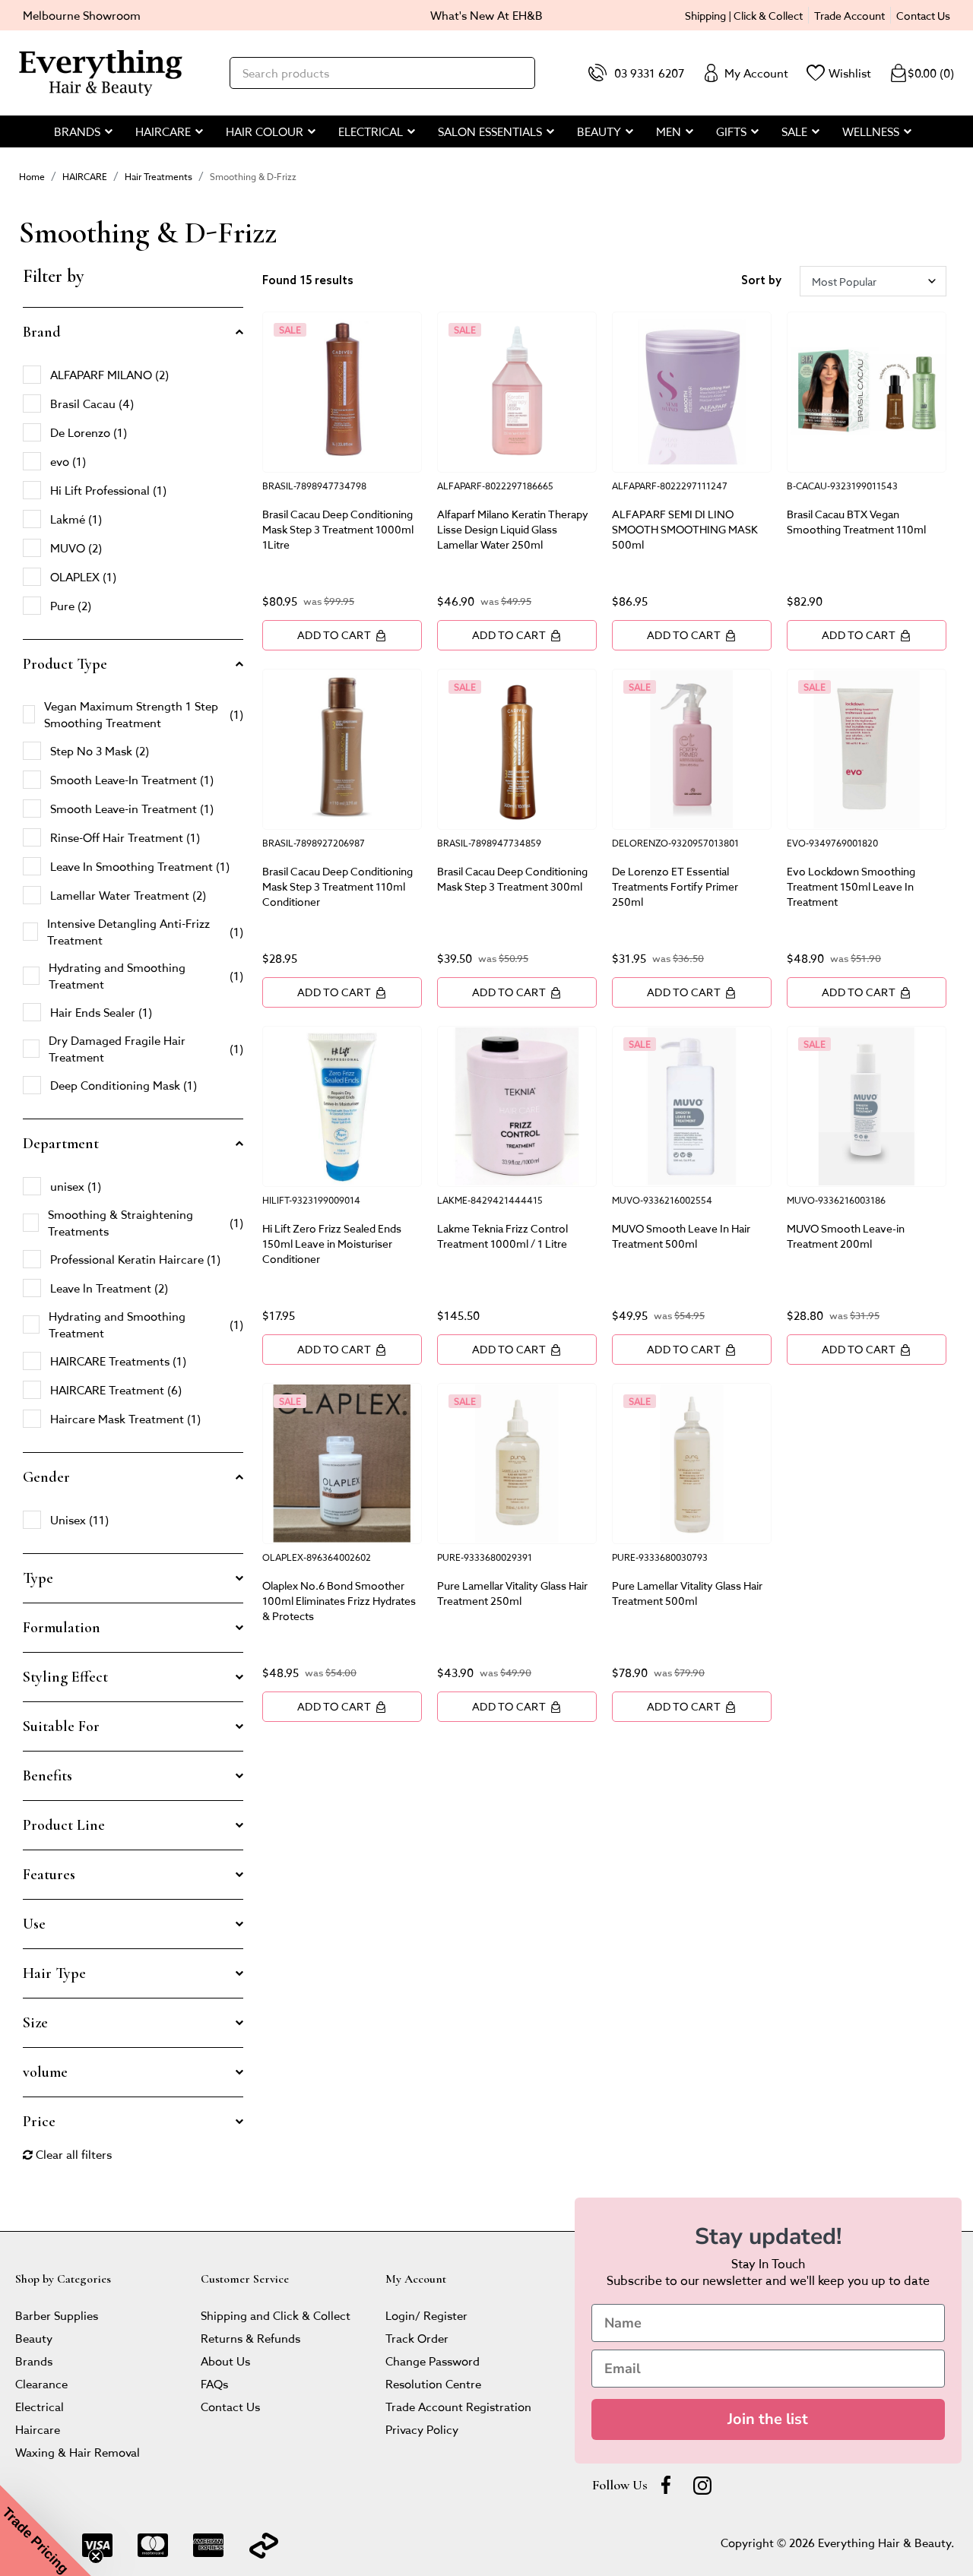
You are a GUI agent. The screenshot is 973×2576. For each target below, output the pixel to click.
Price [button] (39, 2121)
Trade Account (849, 15)
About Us (225, 2360)
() (921, 73)
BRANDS (77, 131)
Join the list (767, 2419)
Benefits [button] (47, 1776)
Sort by (761, 281)
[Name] (768, 2323)
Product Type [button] (65, 664)
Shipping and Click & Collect (275, 2315)
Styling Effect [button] (65, 1677)
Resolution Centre (433, 2383)
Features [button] (49, 1875)
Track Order (416, 2337)
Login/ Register (426, 2315)
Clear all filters (67, 2153)
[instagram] (702, 2485)
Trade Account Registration (458, 2406)
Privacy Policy (421, 2429)
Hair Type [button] (54, 1973)
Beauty (33, 2337)
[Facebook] (666, 2485)
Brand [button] (42, 332)
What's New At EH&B (486, 14)
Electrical (39, 2406)
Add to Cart (342, 634)
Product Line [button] (64, 1825)
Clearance (41, 2383)
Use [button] (34, 1924)
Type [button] (38, 1578)
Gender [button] (46, 1477)
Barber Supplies (56, 2315)
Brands (33, 2360)
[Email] (768, 2369)
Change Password (432, 2360)
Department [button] (61, 1144)
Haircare (37, 2429)
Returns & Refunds (250, 2337)
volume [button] (45, 2072)
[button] (45, 2530)
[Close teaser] (95, 2556)
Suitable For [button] (61, 1726)
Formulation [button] (61, 1628)
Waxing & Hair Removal (77, 2451)
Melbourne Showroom (82, 14)
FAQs (214, 2383)
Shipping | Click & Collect (744, 15)
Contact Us (923, 15)
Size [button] (35, 2023)
